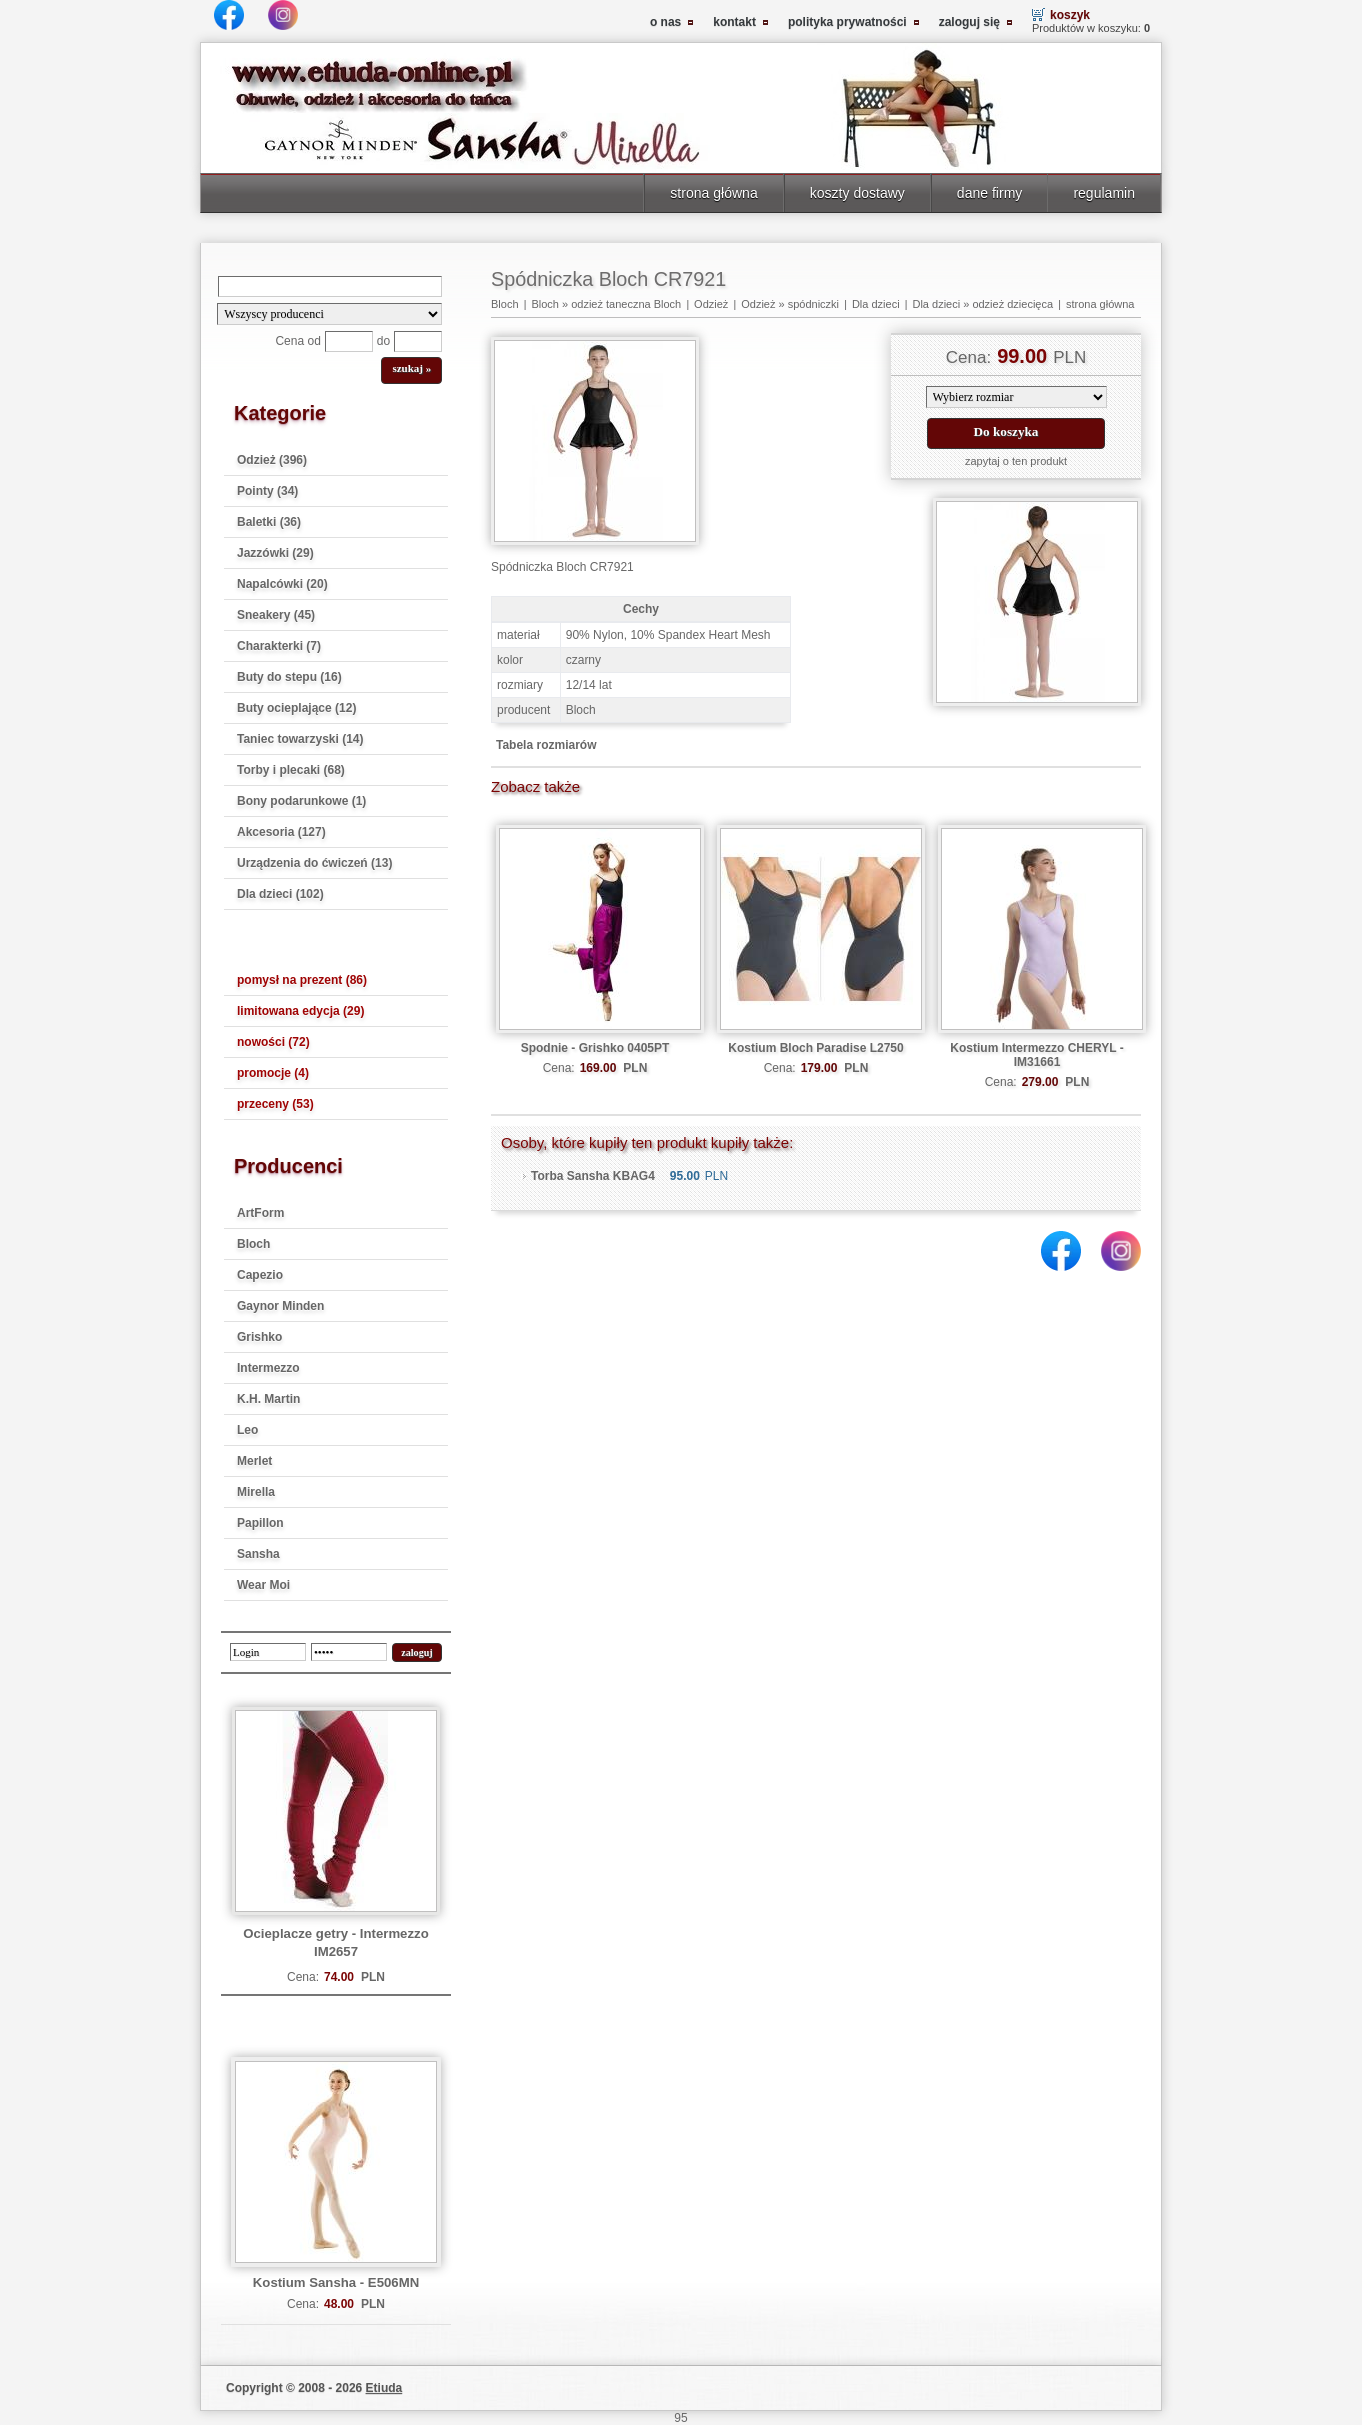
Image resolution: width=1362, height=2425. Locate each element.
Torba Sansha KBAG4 (593, 1176)
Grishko (259, 1337)
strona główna (713, 193)
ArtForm (260, 1213)
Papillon (260, 1523)
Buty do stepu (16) (289, 677)
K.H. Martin (268, 1399)
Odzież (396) (272, 460)
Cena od (297, 341)
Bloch (253, 1244)
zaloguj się (969, 22)
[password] (349, 1652)
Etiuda (384, 2388)
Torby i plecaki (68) (291, 770)
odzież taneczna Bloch (626, 304)
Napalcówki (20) (282, 584)
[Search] (330, 286)
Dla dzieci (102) (280, 894)
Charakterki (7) (279, 646)
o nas (665, 22)
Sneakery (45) (276, 615)
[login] (268, 1652)
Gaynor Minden (280, 1306)
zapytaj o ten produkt (1016, 461)
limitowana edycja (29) (300, 1011)
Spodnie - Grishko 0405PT (595, 1048)
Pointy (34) (267, 491)
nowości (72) (273, 1042)
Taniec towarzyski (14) (300, 739)
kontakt (734, 22)
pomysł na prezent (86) (302, 980)
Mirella (256, 1492)
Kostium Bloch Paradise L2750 (815, 1048)
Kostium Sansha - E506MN (336, 2282)
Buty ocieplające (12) (296, 708)
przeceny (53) (275, 1104)
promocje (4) (273, 1073)
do (383, 341)
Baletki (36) (269, 522)
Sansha (258, 1554)
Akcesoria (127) (281, 832)
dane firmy (990, 193)
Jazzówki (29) (275, 553)
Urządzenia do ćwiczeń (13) (314, 863)
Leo (247, 1430)
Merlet (254, 1461)
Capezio (260, 1275)
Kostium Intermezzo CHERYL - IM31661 (1036, 1055)
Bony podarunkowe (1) (301, 801)
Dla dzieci (876, 304)
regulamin (1104, 193)
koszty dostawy (857, 193)
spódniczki (813, 304)
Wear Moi (263, 1585)
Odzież (711, 304)
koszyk (1070, 15)
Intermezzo (268, 1368)
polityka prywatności (847, 22)
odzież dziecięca (1012, 304)
